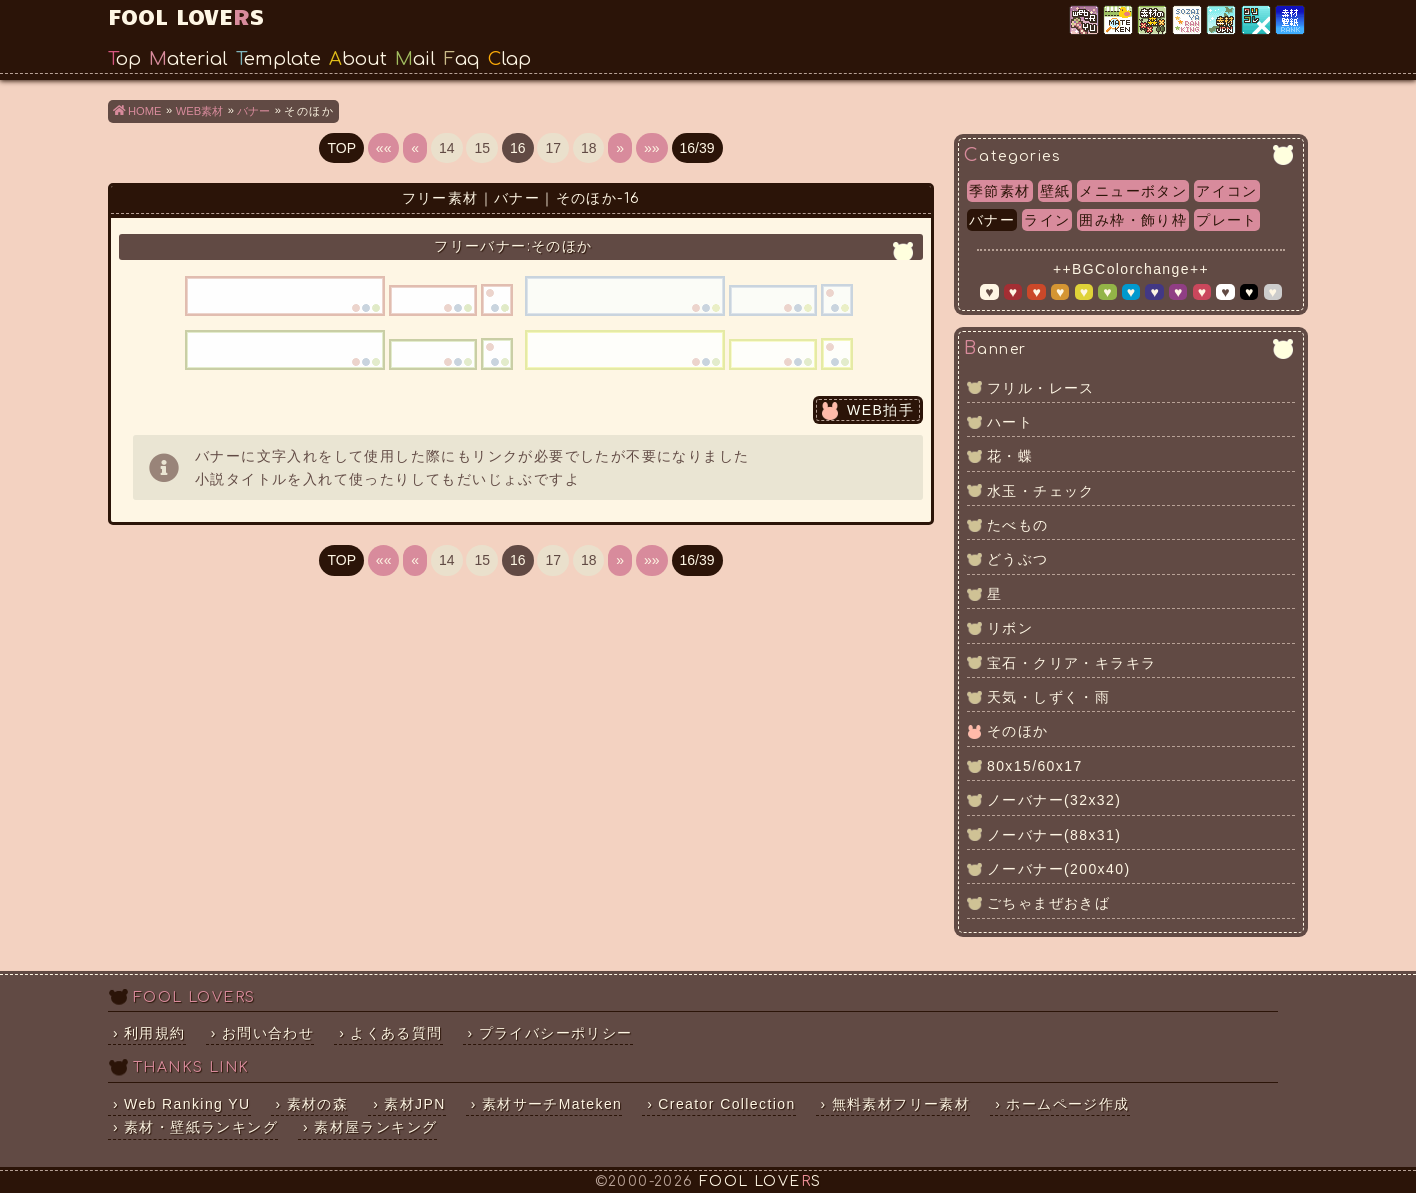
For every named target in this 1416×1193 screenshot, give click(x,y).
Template (278, 59)
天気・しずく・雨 (1048, 697)
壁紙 (1055, 191)
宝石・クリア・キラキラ (1071, 663)
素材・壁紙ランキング (1291, 21)
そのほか (1018, 731)
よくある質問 (396, 1033)
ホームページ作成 (1067, 1104)
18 (589, 148)
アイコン (1227, 191)
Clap (509, 59)
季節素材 (1000, 191)
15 (482, 148)
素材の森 (318, 1104)
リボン (1010, 628)
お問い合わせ (268, 1033)
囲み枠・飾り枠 (1133, 220)
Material (188, 59)
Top (124, 59)
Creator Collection (726, 1104)
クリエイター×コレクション (1257, 21)
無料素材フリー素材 (901, 1104)
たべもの (1018, 525)
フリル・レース (1041, 388)
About (358, 59)
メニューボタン (1133, 191)
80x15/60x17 (1035, 766)
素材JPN (1222, 21)
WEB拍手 (880, 410)
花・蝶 (1010, 456)
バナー (992, 220)
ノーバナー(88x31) (1054, 835)
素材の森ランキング (1153, 21)
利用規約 (155, 1033)
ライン (1047, 220)
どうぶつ (1018, 559)
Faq (462, 59)
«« (384, 148)
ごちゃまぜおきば (1048, 903)
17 (553, 148)
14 (447, 148)
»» (652, 148)
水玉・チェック (1041, 491)
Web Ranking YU (1085, 21)
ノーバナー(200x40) (1058, 869)
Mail (415, 59)
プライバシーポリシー (556, 1033)
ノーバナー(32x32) (1054, 800)
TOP (341, 148)
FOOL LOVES (186, 15)
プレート (1227, 220)
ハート (1010, 422)
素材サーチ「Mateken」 (1119, 21)
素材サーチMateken (552, 1104)
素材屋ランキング (1188, 21)
